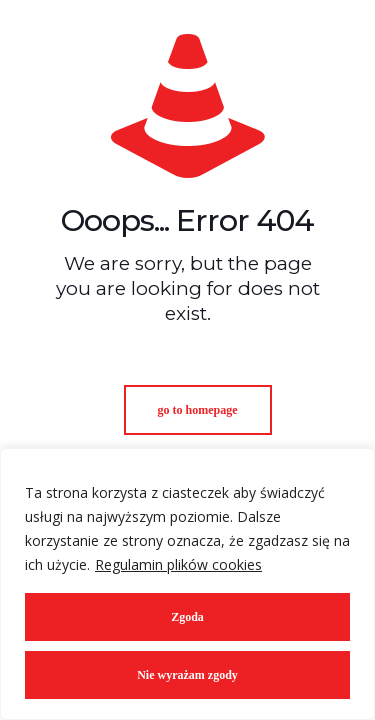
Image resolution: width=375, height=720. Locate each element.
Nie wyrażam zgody (187, 675)
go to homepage (198, 410)
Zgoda (187, 617)
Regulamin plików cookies (178, 564)
